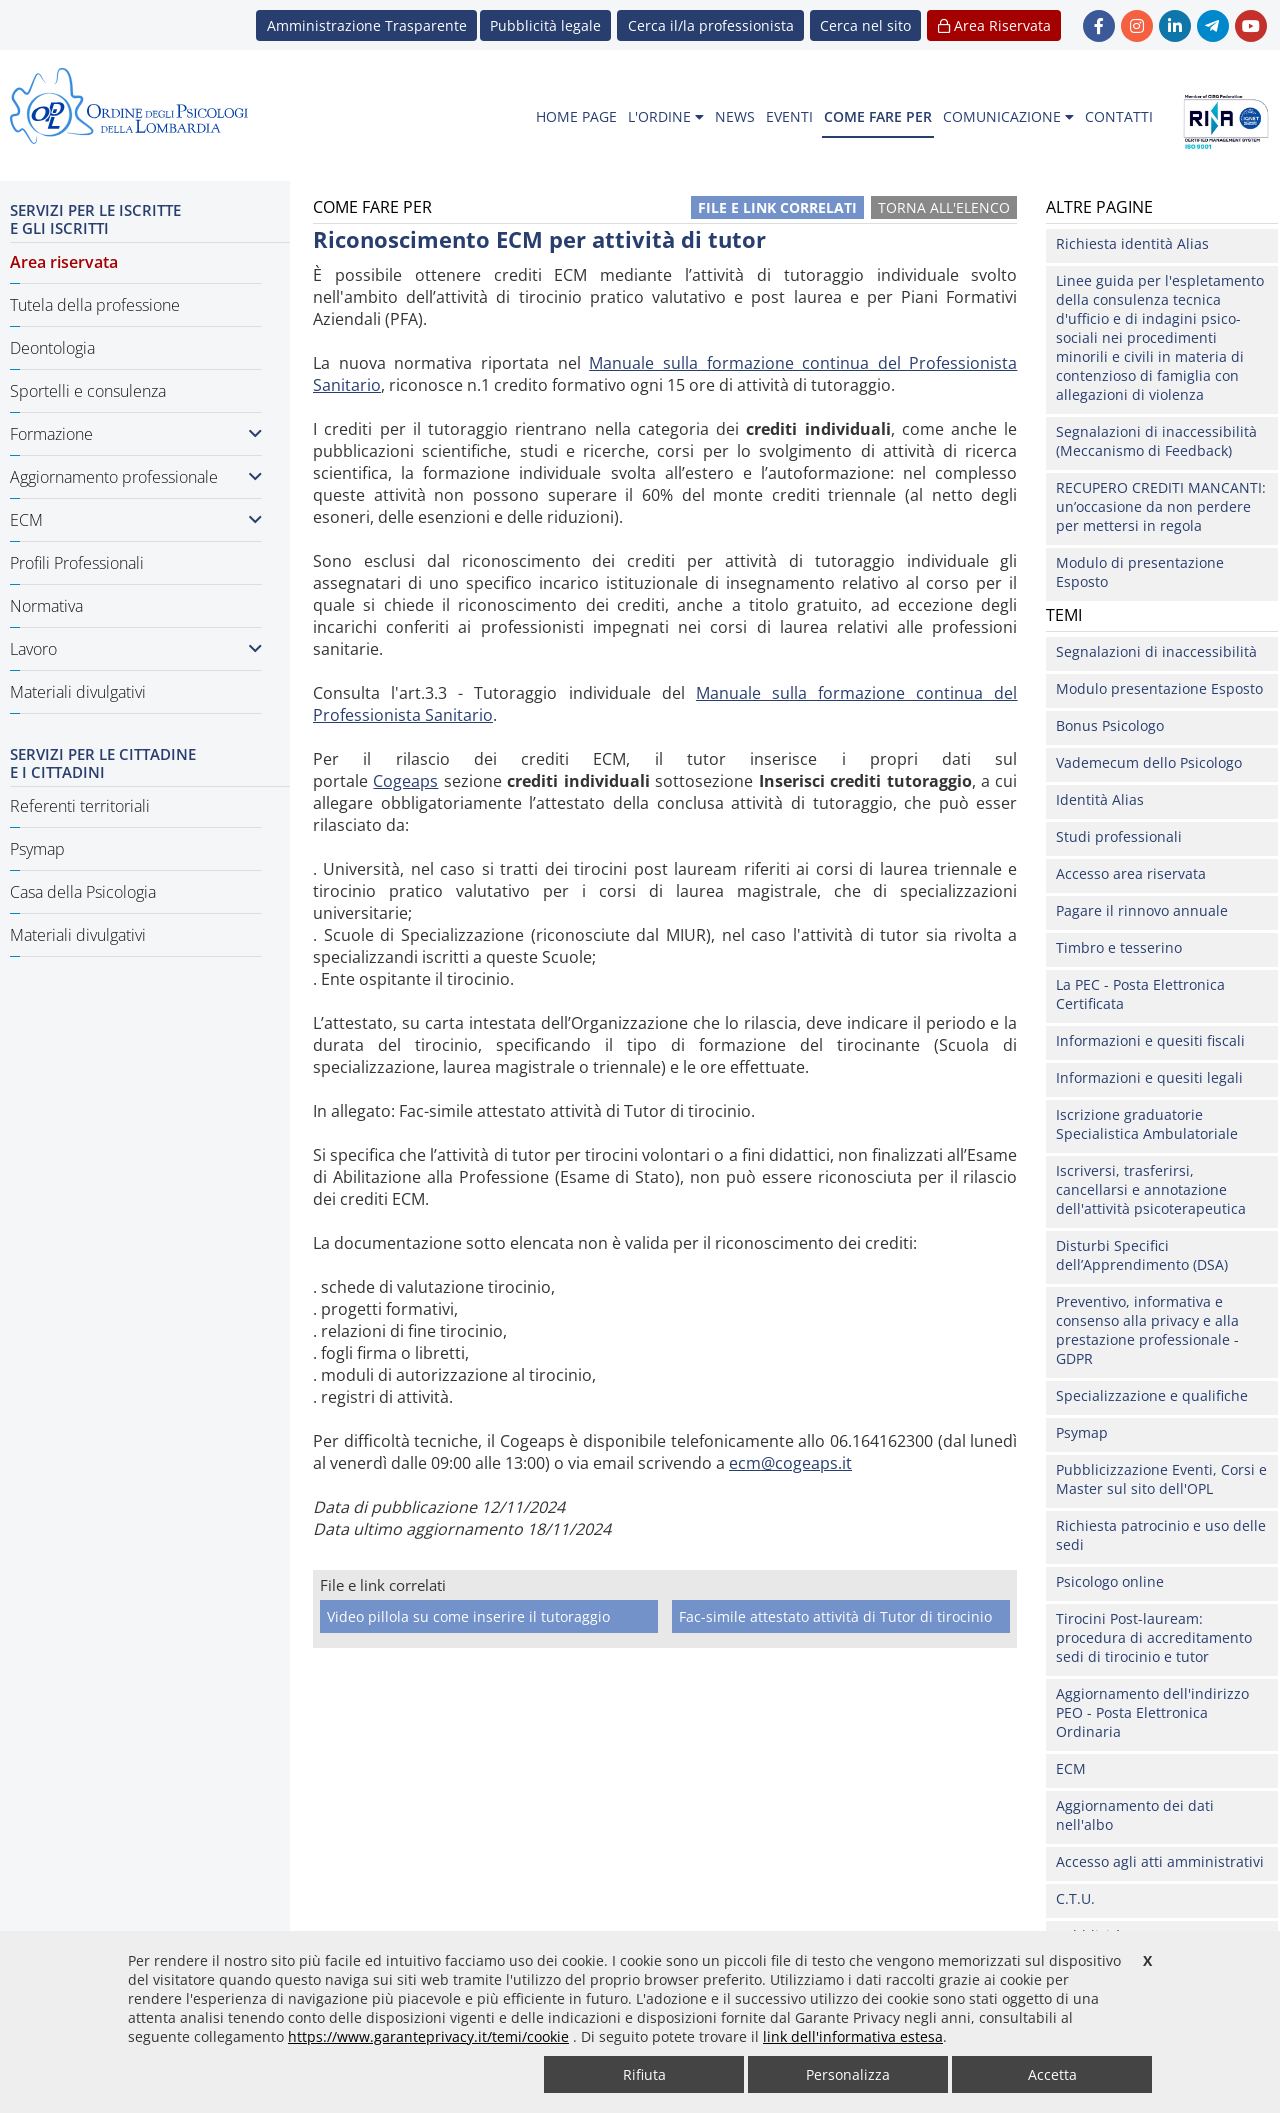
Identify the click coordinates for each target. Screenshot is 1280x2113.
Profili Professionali (77, 563)
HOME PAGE (576, 116)
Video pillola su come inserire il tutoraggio (468, 1616)
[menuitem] (576, 117)
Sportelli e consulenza (88, 391)
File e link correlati (777, 207)
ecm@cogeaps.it (790, 1463)
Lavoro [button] (136, 649)
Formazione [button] (136, 434)
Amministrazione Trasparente (367, 25)
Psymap (37, 849)
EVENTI (789, 116)
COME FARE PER (878, 116)
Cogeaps (405, 781)
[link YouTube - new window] (1251, 26)
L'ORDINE (666, 116)
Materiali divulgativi (78, 692)
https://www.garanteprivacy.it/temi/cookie (428, 2036)
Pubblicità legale (545, 25)
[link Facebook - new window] (1099, 26)
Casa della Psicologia (83, 892)
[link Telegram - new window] (1213, 26)
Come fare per (353, 1671)
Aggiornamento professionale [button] (136, 477)
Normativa (46, 606)
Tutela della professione (95, 305)
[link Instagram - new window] (1137, 26)
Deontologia (52, 348)
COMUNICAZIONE (1008, 116)
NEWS (735, 116)
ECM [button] (136, 520)
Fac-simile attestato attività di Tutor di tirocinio (835, 1616)
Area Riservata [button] (994, 25)
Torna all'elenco (944, 207)
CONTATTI (1119, 116)
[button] (865, 25)
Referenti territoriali (80, 806)
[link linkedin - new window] (1175, 26)
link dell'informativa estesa (853, 2036)
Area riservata (64, 262)
